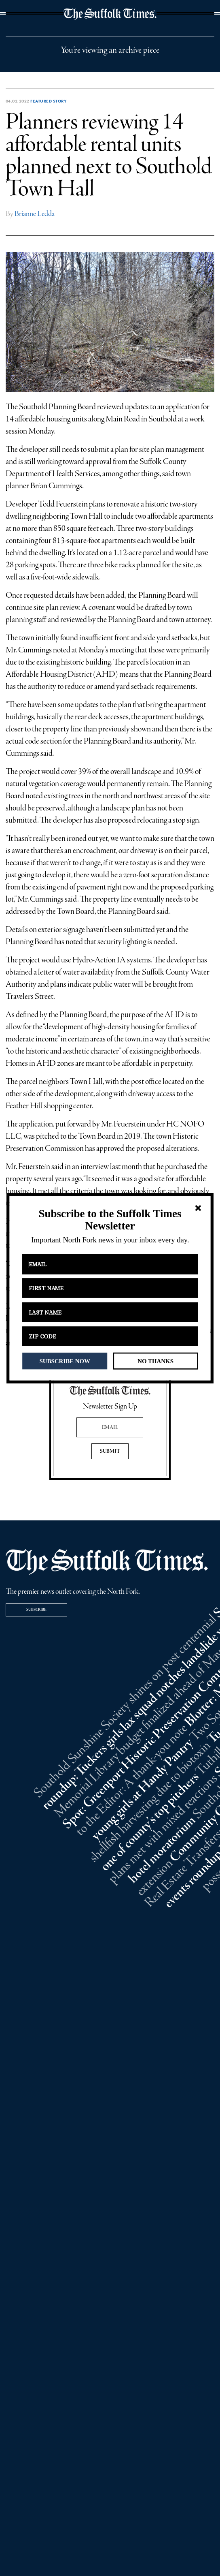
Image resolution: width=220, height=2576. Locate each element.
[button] (110, 1220)
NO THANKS (155, 1360)
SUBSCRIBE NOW (65, 1360)
